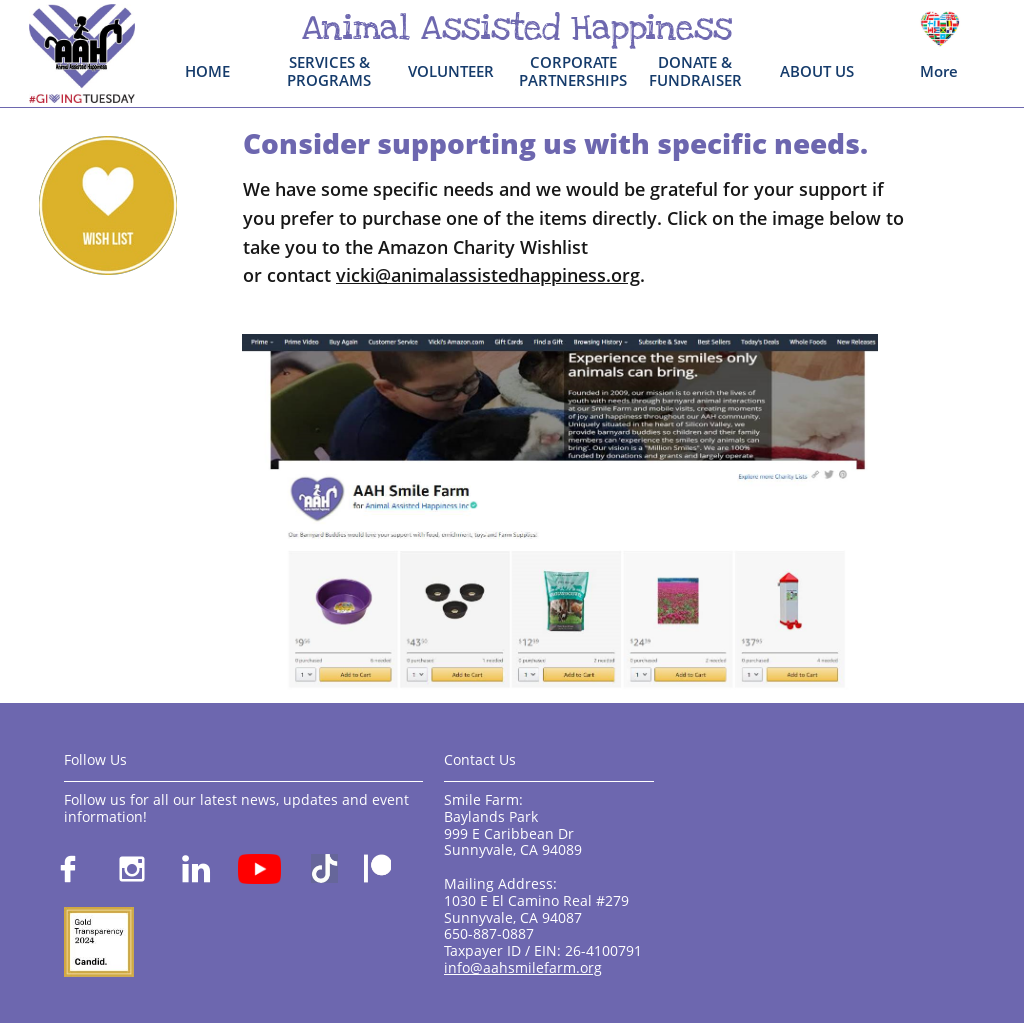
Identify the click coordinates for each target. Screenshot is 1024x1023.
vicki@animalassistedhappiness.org (488, 275)
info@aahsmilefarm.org (523, 967)
